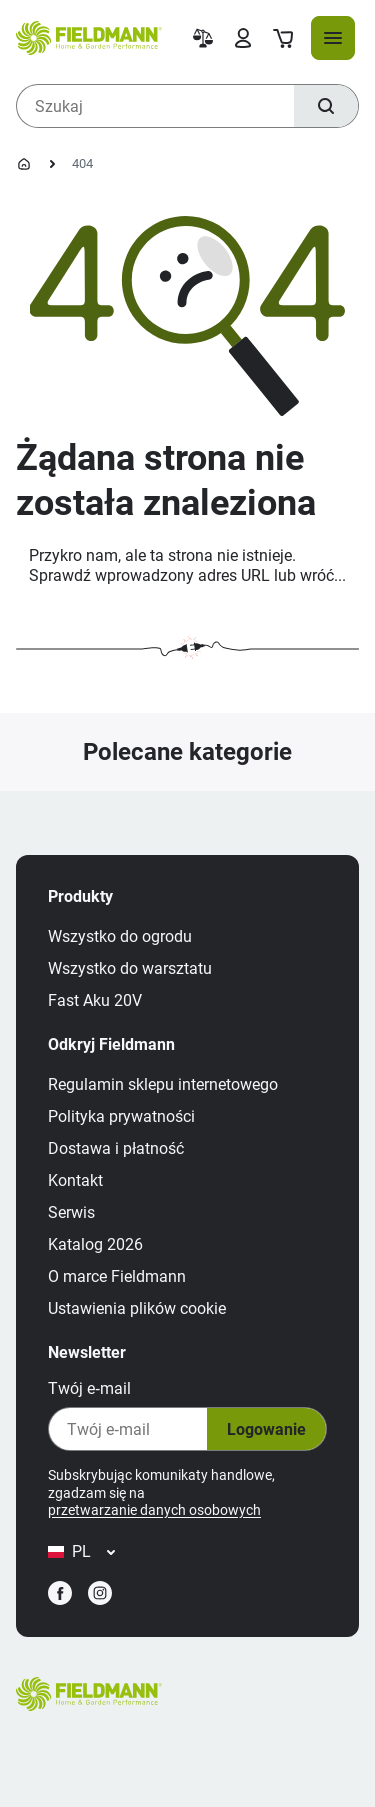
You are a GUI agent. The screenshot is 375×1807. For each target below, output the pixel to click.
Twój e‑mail (89, 1388)
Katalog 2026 (95, 1244)
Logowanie (266, 1429)
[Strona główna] (24, 164)
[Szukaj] (326, 106)
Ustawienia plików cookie (137, 1308)
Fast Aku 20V (95, 1000)
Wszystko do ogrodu (120, 936)
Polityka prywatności (121, 1116)
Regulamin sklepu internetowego (163, 1084)
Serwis (71, 1212)
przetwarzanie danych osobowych (154, 1510)
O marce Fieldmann (117, 1276)
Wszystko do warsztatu (130, 968)
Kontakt (75, 1180)
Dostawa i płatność (116, 1148)
